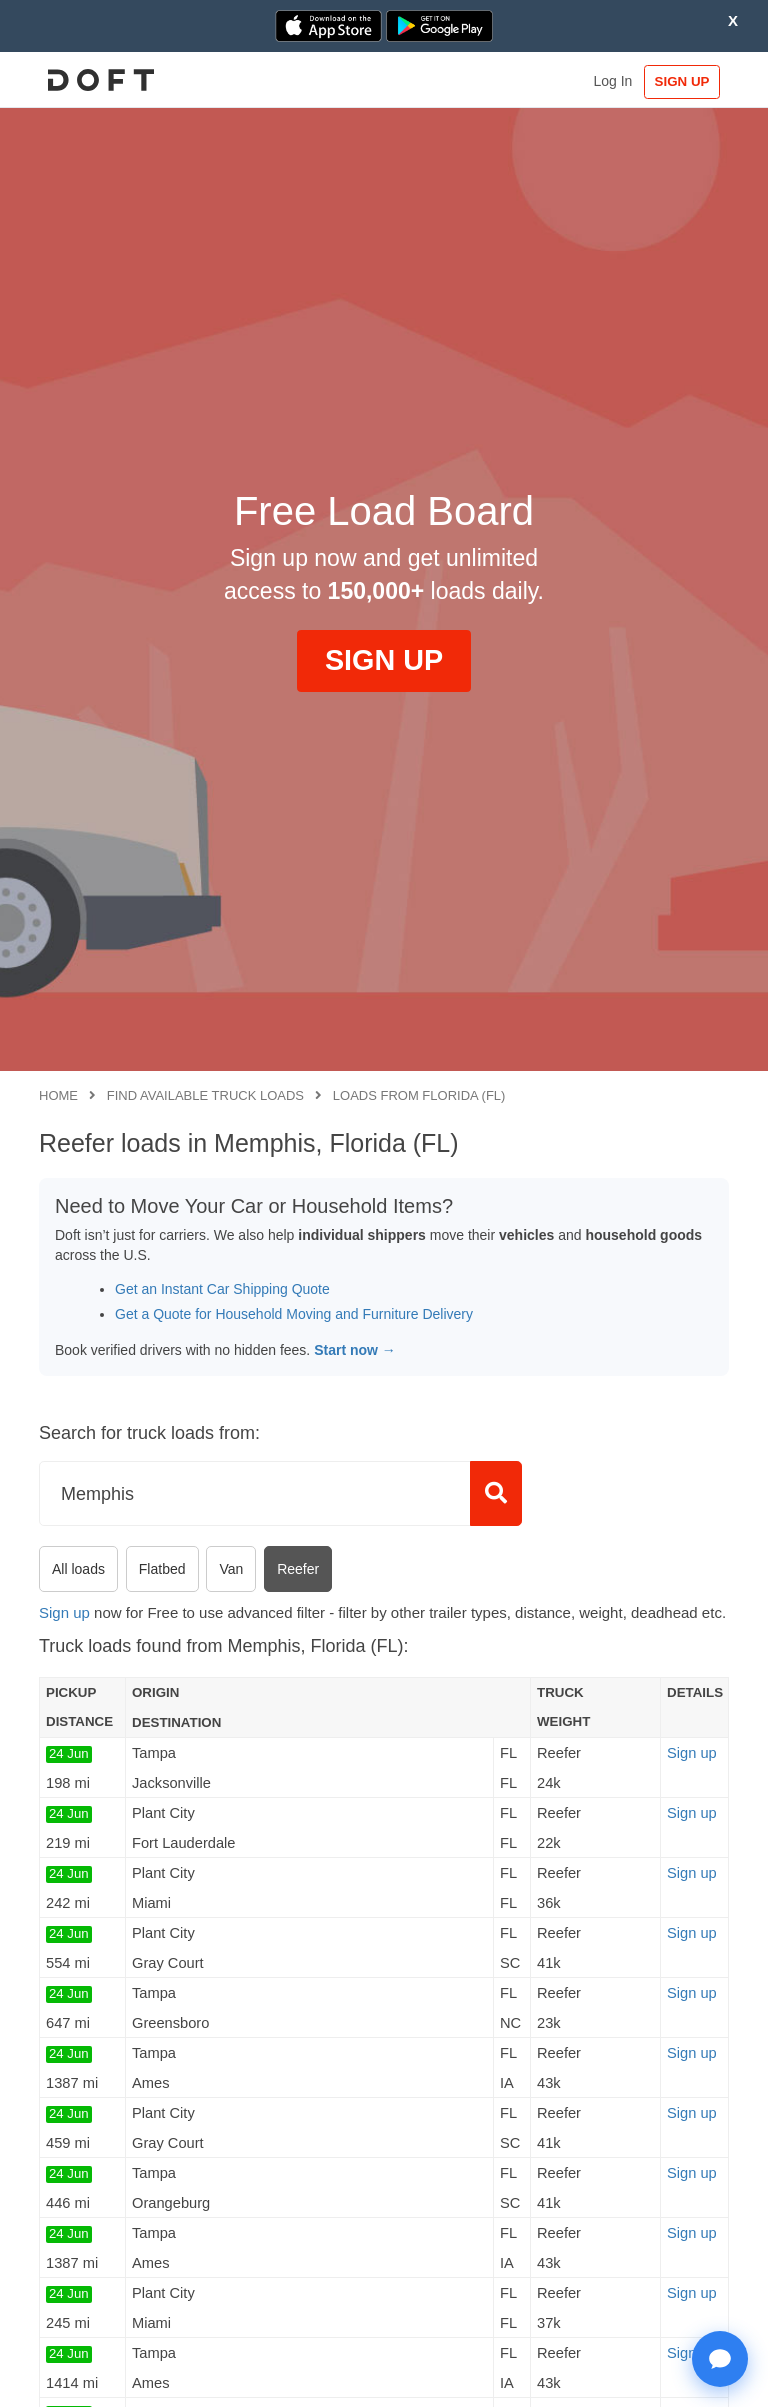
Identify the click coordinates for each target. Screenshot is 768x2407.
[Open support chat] (720, 2359)
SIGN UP (682, 81)
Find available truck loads (205, 1095)
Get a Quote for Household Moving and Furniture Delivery (294, 1314)
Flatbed (162, 1569)
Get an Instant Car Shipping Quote (222, 1289)
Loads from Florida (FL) (419, 1095)
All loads (78, 1569)
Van (231, 1569)
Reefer (298, 1569)
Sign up (64, 1612)
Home (58, 1095)
